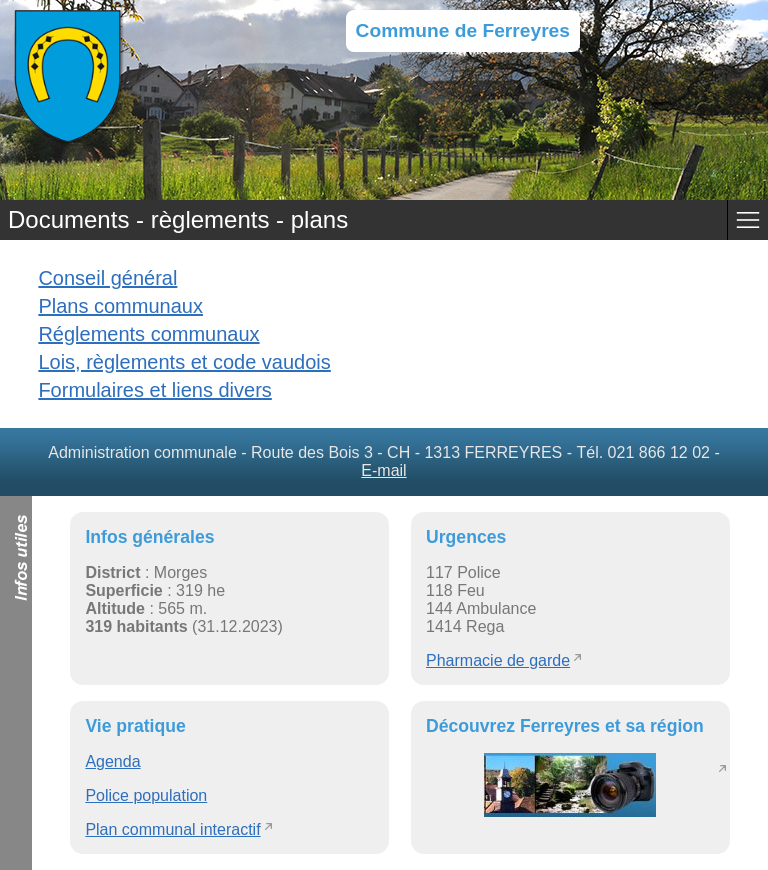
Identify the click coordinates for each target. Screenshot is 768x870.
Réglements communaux (148, 334)
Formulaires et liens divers (154, 390)
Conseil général (107, 278)
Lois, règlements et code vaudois (184, 362)
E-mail (383, 470)
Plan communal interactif (172, 829)
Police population (146, 795)
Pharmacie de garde (498, 660)
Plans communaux (120, 306)
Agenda (112, 761)
